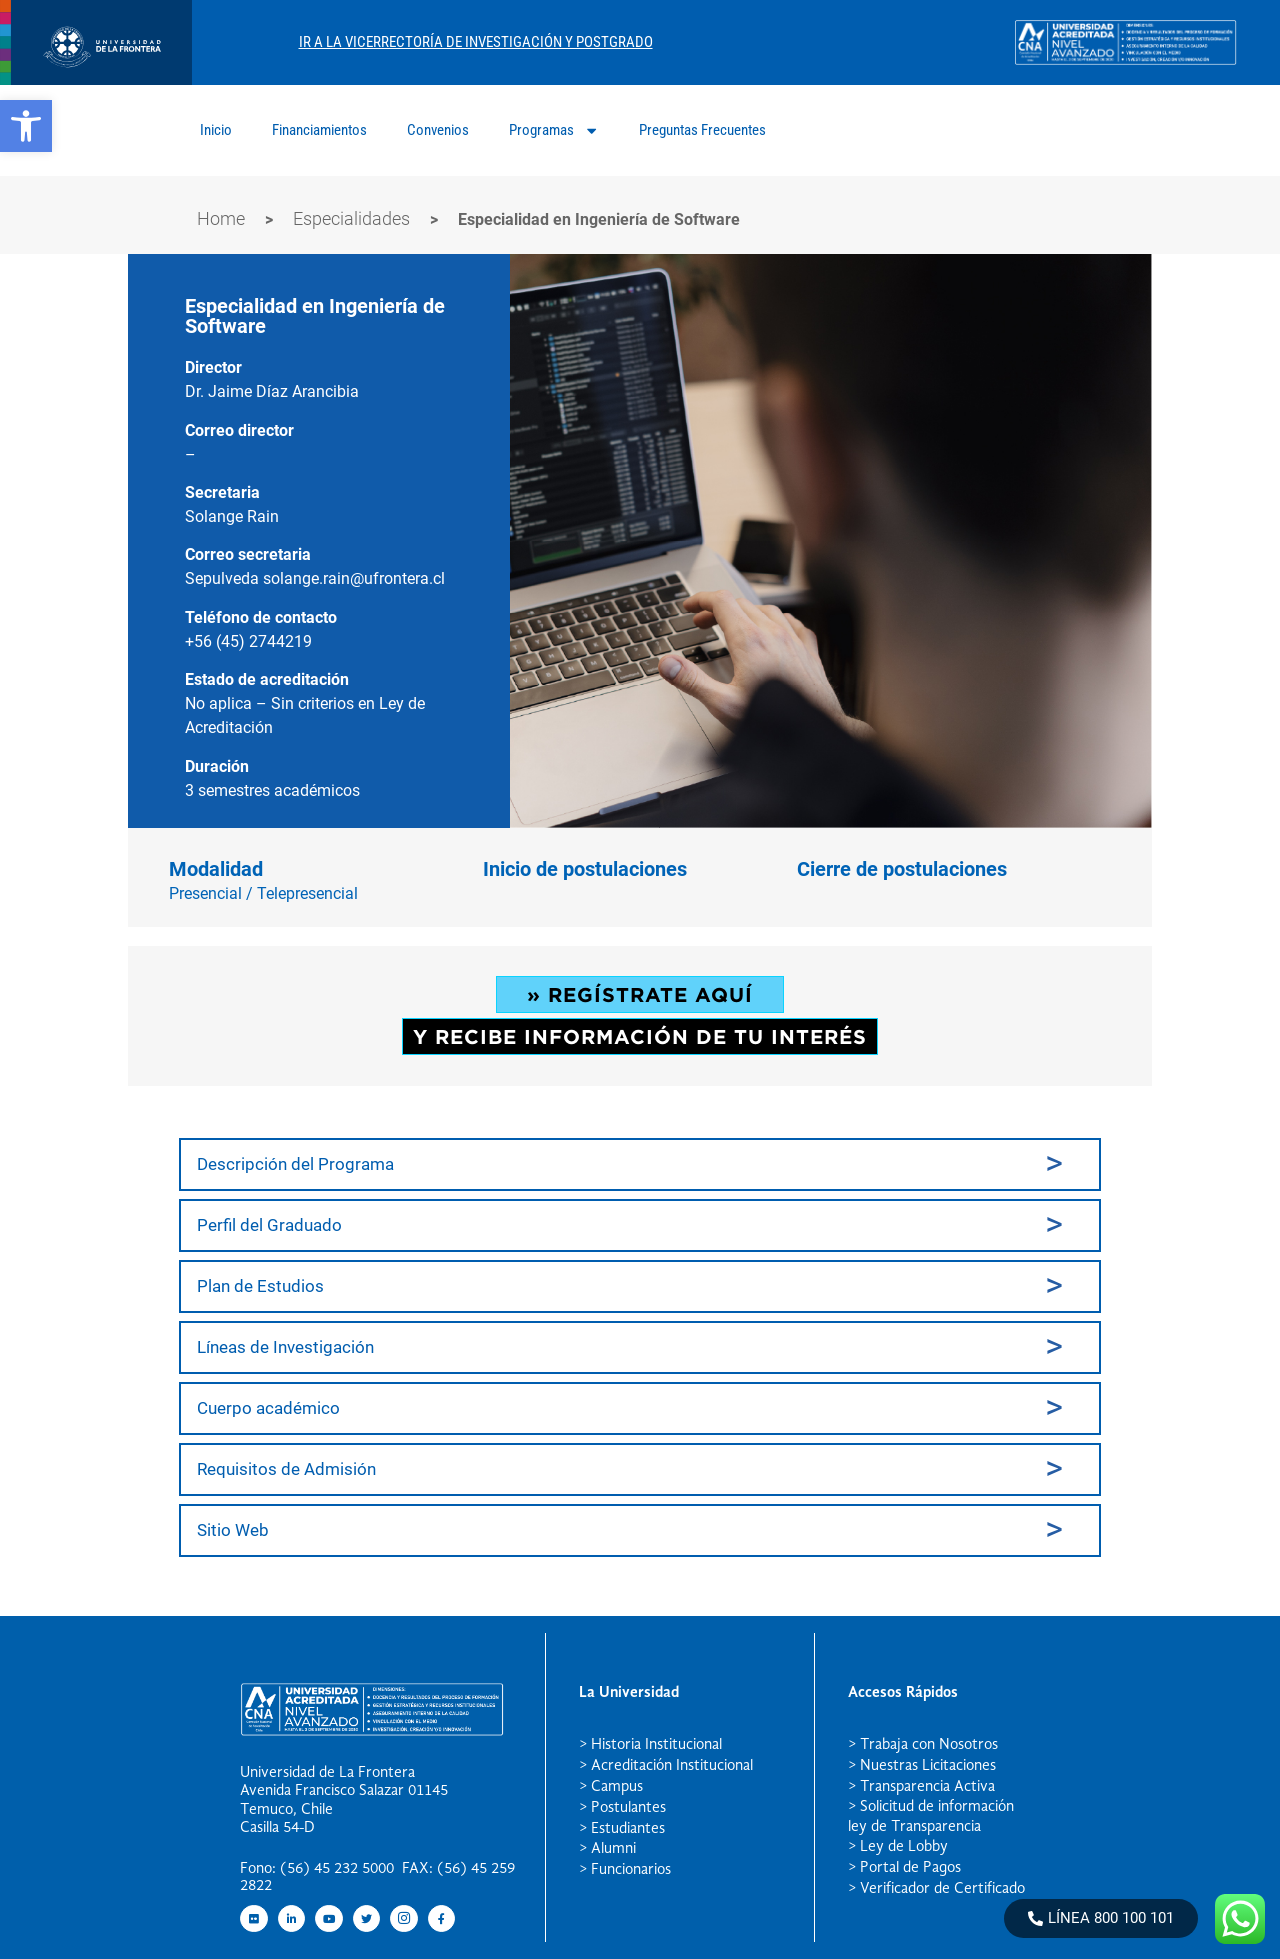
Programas (554, 130)
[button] (26, 126)
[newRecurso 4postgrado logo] (96, 79)
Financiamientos (319, 130)
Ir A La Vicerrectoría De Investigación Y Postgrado (476, 42)
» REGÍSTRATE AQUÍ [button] (640, 994)
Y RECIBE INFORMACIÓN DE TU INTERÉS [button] (640, 1036)
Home (221, 218)
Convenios (438, 130)
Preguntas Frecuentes (702, 130)
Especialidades (351, 218)
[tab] (640, 1164)
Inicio (216, 130)
